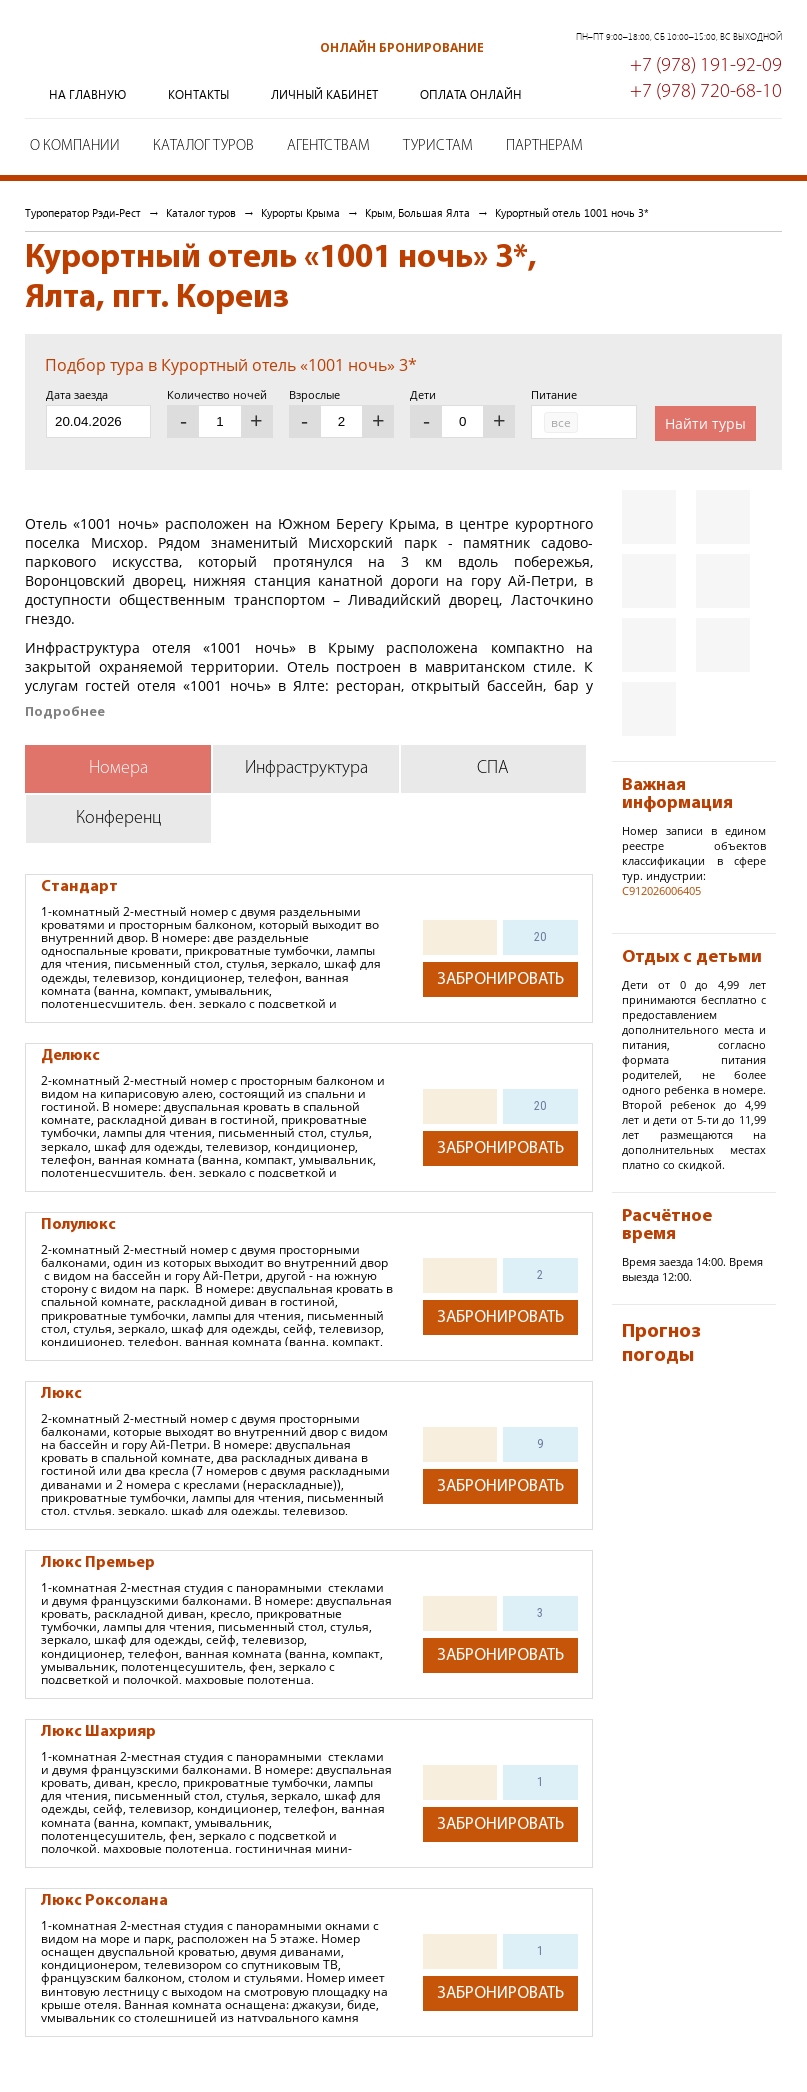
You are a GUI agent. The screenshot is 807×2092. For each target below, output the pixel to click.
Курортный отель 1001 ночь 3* (572, 212)
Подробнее (65, 711)
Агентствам (328, 146)
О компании (75, 146)
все (561, 422)
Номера (118, 768)
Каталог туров (203, 146)
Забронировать (500, 979)
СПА (493, 768)
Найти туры (705, 423)
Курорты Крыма (300, 212)
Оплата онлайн (471, 94)
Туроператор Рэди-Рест (125, 63)
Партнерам (544, 146)
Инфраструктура (306, 768)
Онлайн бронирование (402, 47)
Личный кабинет (324, 94)
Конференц (118, 818)
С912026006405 (661, 890)
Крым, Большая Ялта (417, 212)
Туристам (438, 146)
